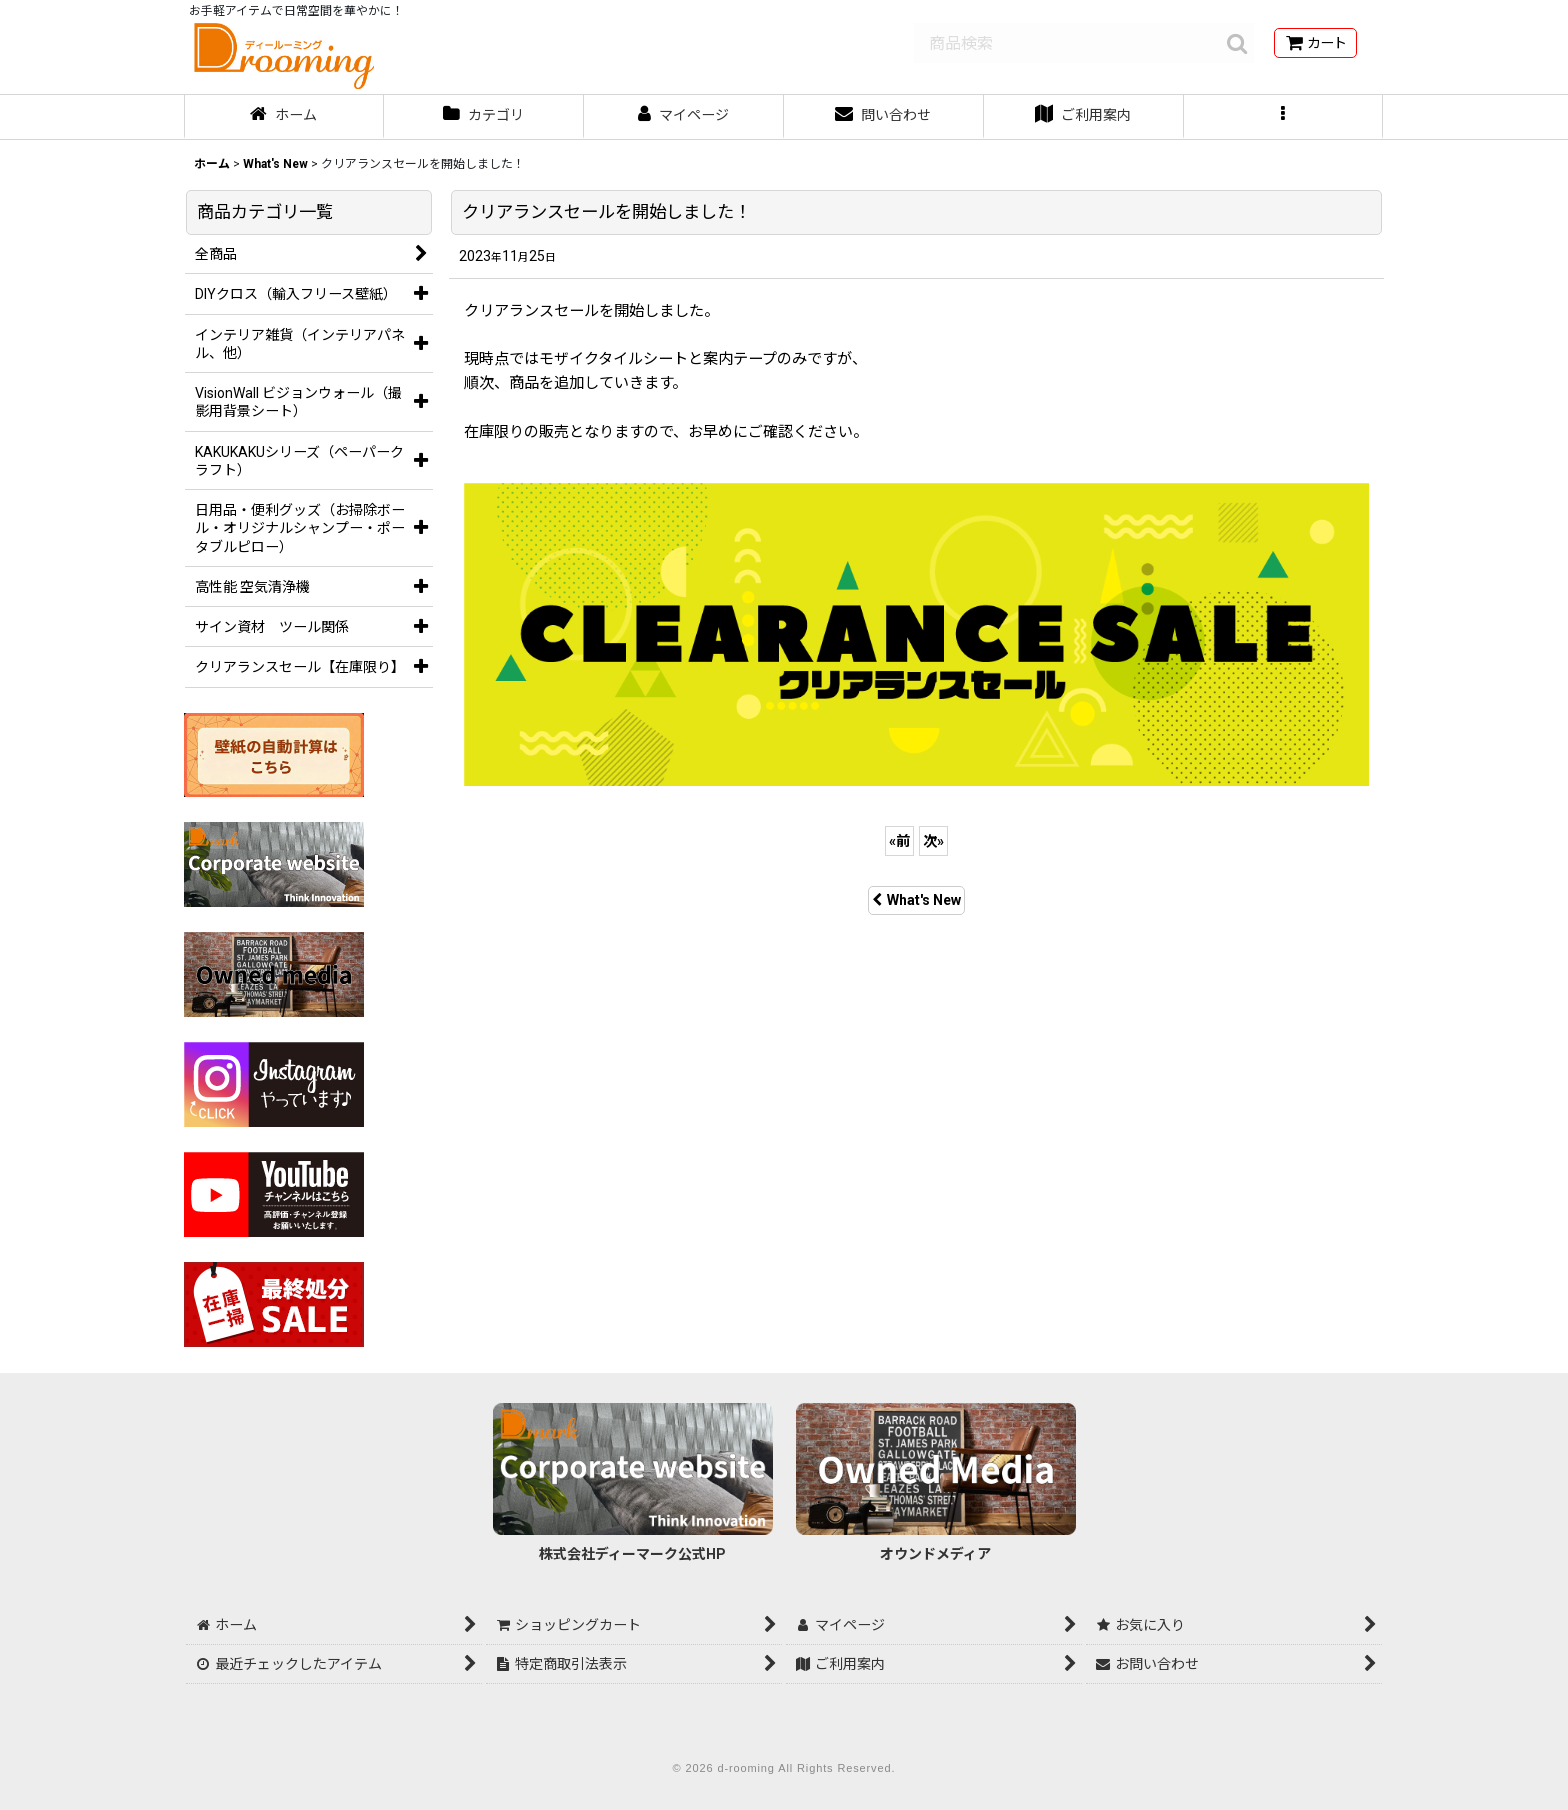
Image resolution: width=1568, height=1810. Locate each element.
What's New (916, 900)
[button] (1284, 117)
